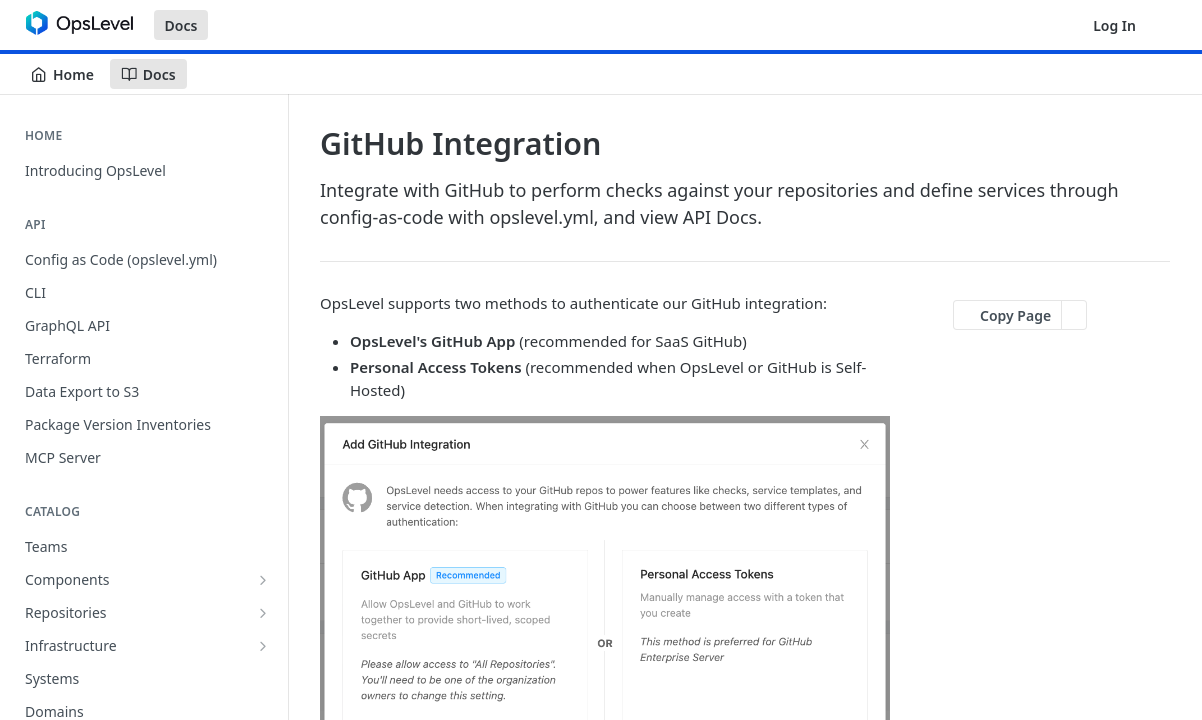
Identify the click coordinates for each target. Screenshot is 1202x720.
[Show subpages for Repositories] (263, 613)
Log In (1114, 25)
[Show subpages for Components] (263, 580)
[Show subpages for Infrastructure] (263, 646)
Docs (181, 25)
